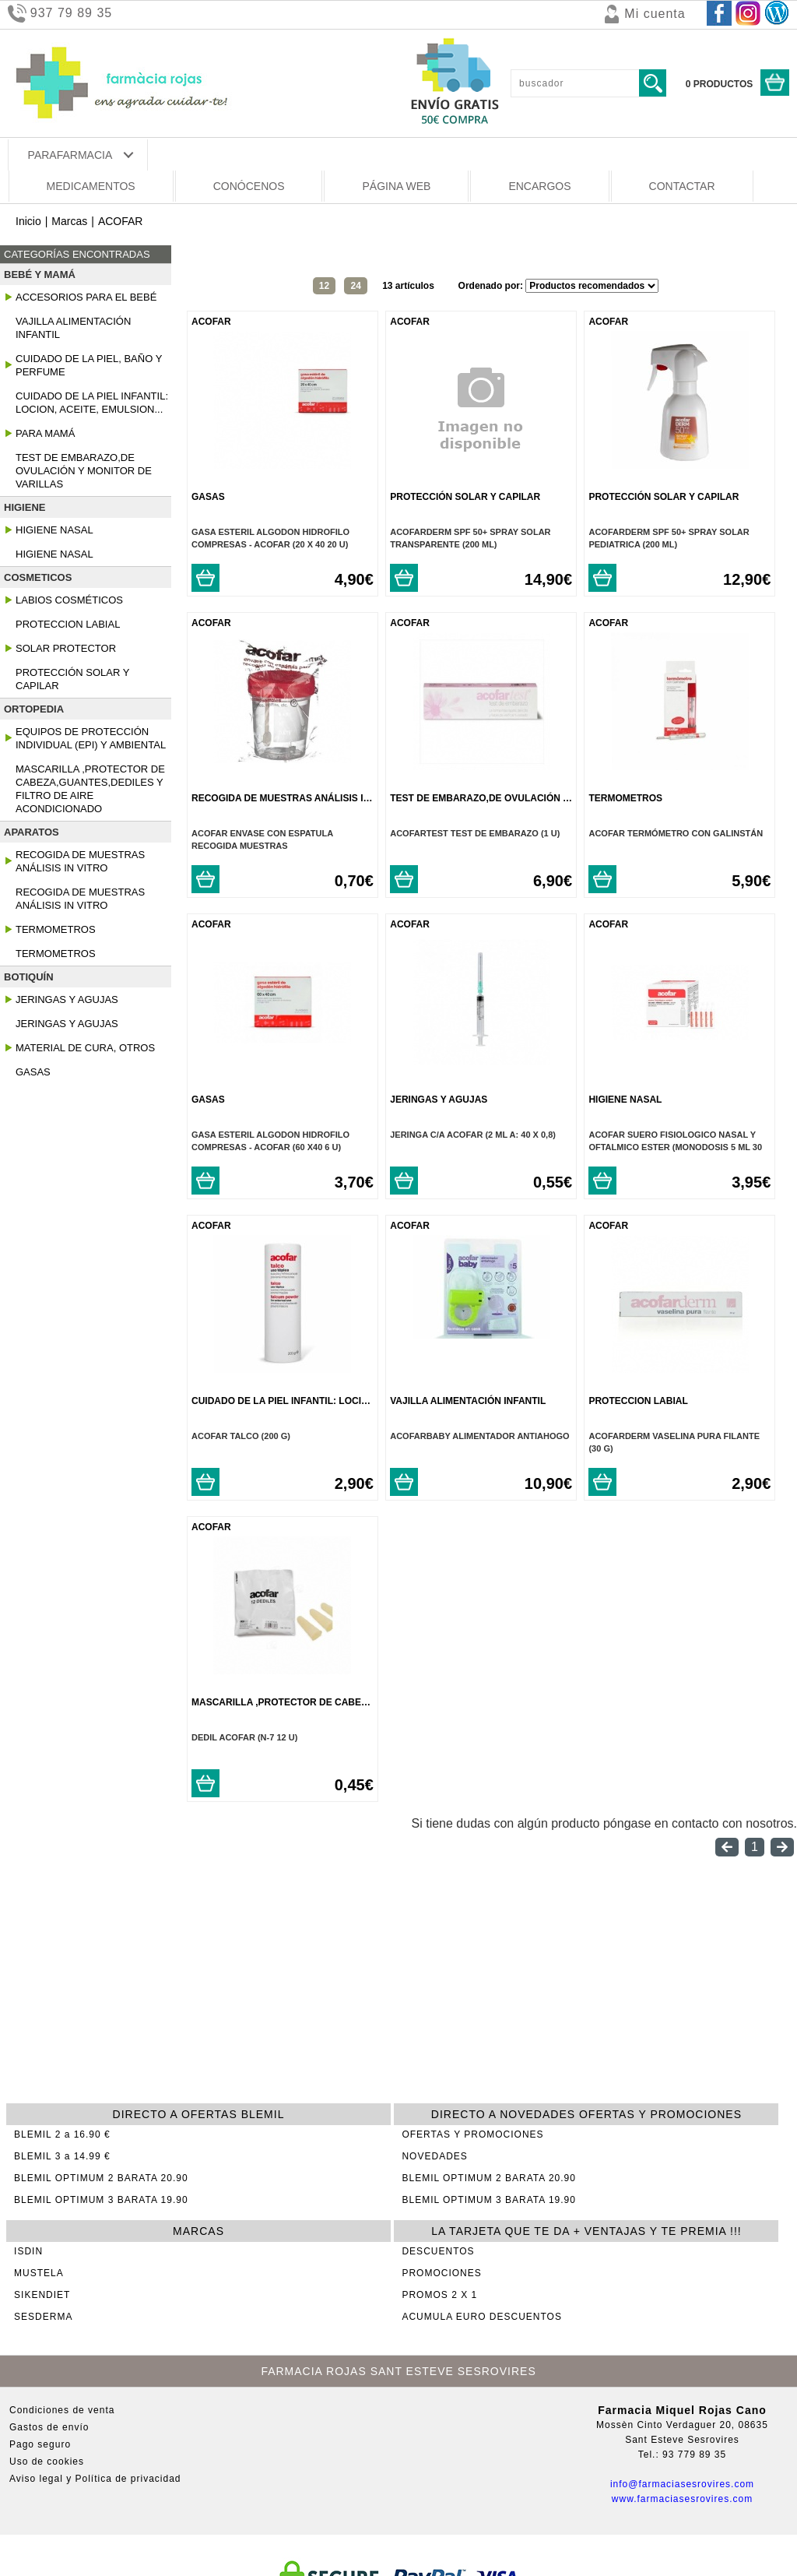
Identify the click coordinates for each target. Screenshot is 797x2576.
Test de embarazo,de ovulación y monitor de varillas (84, 471)
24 (355, 285)
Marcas (69, 221)
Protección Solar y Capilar (72, 679)
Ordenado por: (492, 285)
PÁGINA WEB (396, 186)
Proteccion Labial (68, 624)
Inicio (28, 221)
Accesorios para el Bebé (86, 297)
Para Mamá (45, 433)
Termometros (56, 929)
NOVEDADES (434, 2156)
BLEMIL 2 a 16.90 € (62, 2134)
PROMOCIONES (441, 2273)
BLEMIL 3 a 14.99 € (62, 2156)
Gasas (33, 1072)
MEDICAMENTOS (91, 186)
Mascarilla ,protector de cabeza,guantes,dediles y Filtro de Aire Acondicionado (90, 789)
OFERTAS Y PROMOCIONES (472, 2134)
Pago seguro (40, 2444)
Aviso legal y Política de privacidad (95, 2478)
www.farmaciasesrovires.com (682, 2498)
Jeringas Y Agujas (67, 999)
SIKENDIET (42, 2294)
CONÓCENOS (249, 186)
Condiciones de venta (61, 2410)
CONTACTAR (682, 186)
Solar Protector (66, 648)
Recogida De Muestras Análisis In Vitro (80, 861)
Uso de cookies (46, 2461)
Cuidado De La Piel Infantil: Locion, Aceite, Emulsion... (92, 402)
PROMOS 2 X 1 (439, 2294)
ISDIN (28, 2251)
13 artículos (408, 285)
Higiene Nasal (54, 530)
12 (324, 285)
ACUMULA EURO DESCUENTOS (481, 2316)
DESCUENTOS (438, 2251)
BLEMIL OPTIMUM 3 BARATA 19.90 (101, 2199)
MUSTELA (39, 2273)
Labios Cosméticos (69, 600)
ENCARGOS (539, 186)
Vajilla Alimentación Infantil (73, 327)
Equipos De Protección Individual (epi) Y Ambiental (91, 738)
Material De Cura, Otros (85, 1048)
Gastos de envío (49, 2427)
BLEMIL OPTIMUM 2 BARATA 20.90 (101, 2178)
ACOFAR (120, 221)
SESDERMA (43, 2316)
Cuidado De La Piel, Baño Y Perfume (89, 365)
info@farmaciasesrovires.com (682, 2484)
